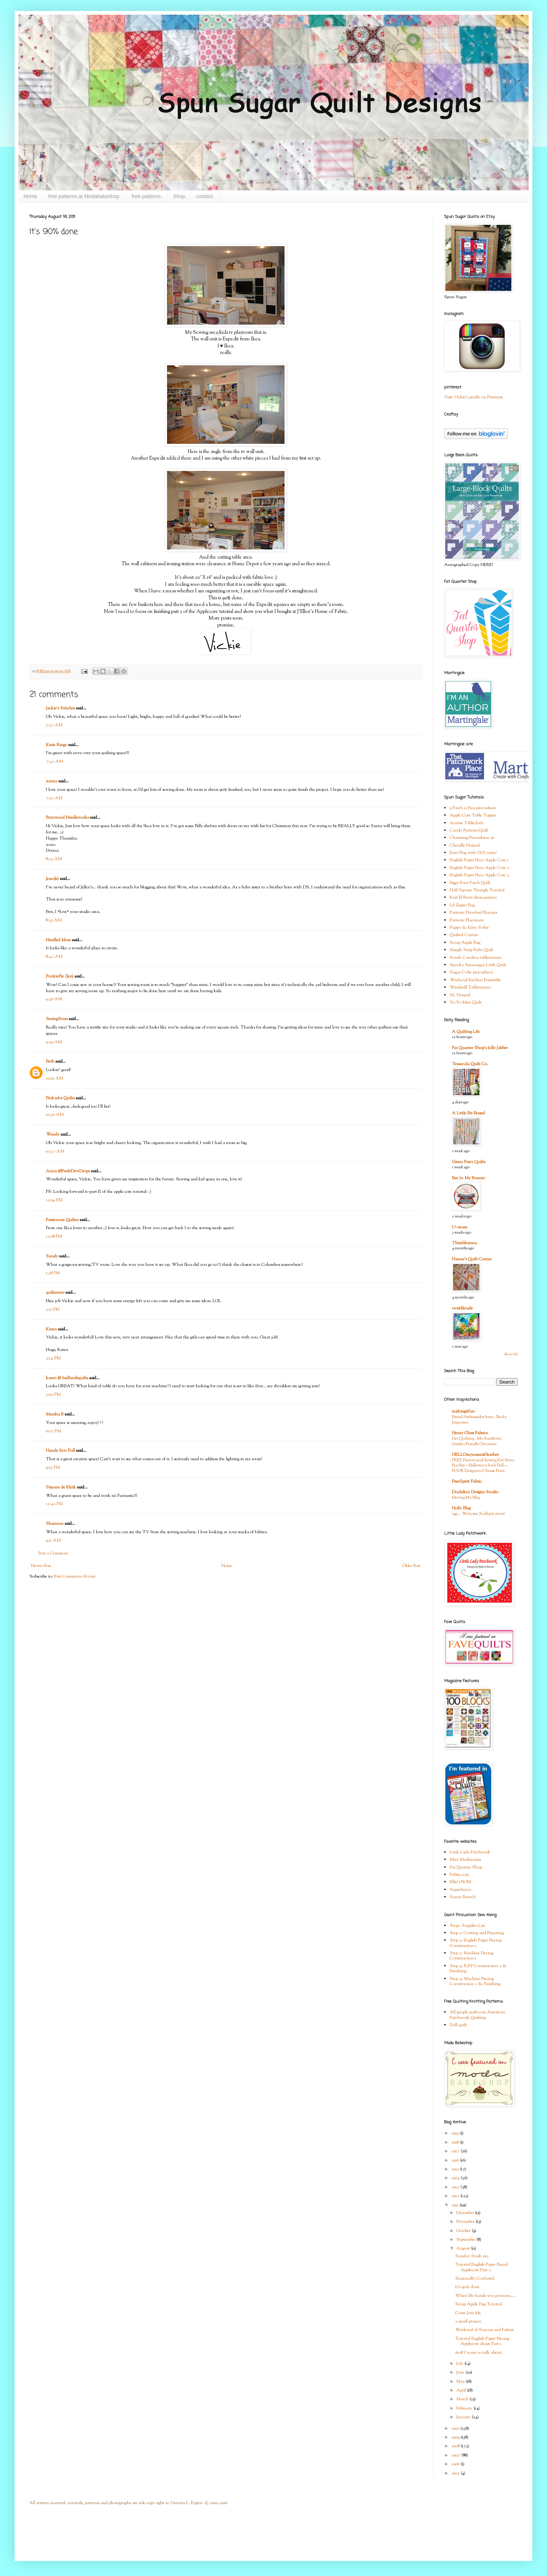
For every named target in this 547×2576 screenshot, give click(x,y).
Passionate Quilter (62, 1220)
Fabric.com (459, 1874)
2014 (456, 2178)
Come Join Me (468, 2313)
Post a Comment (53, 1553)
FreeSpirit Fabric (467, 1481)
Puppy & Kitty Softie (469, 927)
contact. (205, 196)
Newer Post (41, 1566)
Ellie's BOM (460, 1882)
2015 (455, 2169)
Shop (179, 196)
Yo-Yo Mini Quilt (466, 1002)
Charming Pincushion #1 (472, 837)
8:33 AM (54, 859)
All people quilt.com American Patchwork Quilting (477, 2015)
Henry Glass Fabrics (470, 1433)
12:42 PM (54, 1504)
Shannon (55, 1523)
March (463, 2399)
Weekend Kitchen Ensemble (475, 980)
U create (459, 1227)
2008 (456, 2446)
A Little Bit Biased (468, 1113)
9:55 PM (53, 1467)
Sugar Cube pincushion (471, 972)
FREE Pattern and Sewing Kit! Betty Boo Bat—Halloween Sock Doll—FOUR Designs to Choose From (483, 1465)
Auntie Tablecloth (466, 823)
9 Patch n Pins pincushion (473, 808)
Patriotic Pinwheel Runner (473, 912)
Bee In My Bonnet (468, 1178)
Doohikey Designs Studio (475, 1492)
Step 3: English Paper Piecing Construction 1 (475, 1943)
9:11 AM (53, 1540)
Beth (50, 1061)
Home (30, 196)
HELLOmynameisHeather (475, 1454)
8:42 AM (54, 956)
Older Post (411, 1566)
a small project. (468, 2321)
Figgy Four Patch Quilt (470, 883)
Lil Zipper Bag (462, 905)
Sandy (52, 1256)
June (461, 2372)
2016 (455, 2160)
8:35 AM (54, 920)
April (461, 2390)
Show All (511, 1354)
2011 (455, 2205)
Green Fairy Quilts (468, 1162)
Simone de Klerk (61, 1487)
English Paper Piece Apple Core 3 (479, 875)
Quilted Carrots (464, 935)
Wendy (52, 1134)
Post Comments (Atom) (74, 1576)
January (464, 2417)
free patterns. (147, 196)
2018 (455, 2142)
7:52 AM (54, 798)
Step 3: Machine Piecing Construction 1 (471, 1956)
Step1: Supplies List (467, 1925)
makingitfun (463, 1411)
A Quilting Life (466, 1031)
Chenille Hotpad (465, 845)
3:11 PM (52, 1309)
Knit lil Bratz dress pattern (473, 897)
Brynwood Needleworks (67, 817)
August (463, 2248)
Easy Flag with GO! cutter (473, 852)
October (464, 2231)
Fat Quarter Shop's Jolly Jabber (480, 1048)
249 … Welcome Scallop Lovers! (478, 1514)
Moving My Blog (466, 1498)
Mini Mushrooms (465, 1859)
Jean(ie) (52, 879)
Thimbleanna (464, 1243)
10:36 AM (55, 1114)
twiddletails (462, 1308)
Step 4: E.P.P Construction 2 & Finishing (478, 1968)
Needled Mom (58, 940)
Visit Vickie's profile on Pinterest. (474, 397)
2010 (455, 2428)
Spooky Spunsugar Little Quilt (478, 965)
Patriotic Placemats (466, 920)
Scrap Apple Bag (465, 942)
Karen (51, 1329)
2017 (456, 2151)
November (466, 2221)
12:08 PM (54, 1236)
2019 (455, 2133)
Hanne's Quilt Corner (472, 1259)
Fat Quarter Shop (466, 1867)
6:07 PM (53, 1431)
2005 (456, 2473)
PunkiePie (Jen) (59, 976)
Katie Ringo (56, 745)
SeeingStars (57, 1019)
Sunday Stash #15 (472, 2256)
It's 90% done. (468, 2287)
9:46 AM (54, 999)
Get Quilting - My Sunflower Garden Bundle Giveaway (477, 1441)
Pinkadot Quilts (60, 1098)
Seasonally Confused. (475, 2278)
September (466, 2239)
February (465, 2408)
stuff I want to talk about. (479, 2352)
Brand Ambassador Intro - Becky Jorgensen (479, 1419)
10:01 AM (54, 1078)
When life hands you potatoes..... (485, 2295)
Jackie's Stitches (60, 708)
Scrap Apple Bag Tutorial (478, 2304)
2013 (455, 2187)
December (465, 2213)
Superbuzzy (460, 1889)
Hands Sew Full (60, 1450)
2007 (456, 2455)
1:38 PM (53, 1273)
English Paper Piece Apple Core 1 (479, 860)
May (461, 2381)
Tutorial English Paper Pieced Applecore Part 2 (481, 2267)
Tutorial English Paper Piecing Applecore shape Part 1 (482, 2341)
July (460, 2363)
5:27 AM (54, 725)
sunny (51, 781)
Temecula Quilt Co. (470, 1064)
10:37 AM (55, 1151)
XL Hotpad (460, 995)
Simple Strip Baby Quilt (471, 950)
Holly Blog (461, 1508)
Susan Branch (463, 1897)
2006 (456, 2464)
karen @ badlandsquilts (67, 1378)
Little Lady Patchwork (470, 1852)
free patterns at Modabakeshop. (84, 196)
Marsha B (55, 1414)
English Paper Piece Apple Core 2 (479, 868)
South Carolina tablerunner (475, 957)
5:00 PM (53, 1394)
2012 (455, 2196)
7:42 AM (54, 761)
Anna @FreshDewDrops (68, 1171)
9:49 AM (54, 1042)
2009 (456, 2437)
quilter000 (55, 1292)
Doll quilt (458, 2025)
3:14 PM (53, 1358)
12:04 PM (54, 1200)
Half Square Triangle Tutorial (477, 890)
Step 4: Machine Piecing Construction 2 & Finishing (475, 1981)
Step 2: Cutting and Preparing (477, 1933)
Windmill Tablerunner (470, 987)
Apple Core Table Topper (473, 815)
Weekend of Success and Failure (484, 2330)
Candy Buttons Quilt (469, 830)
